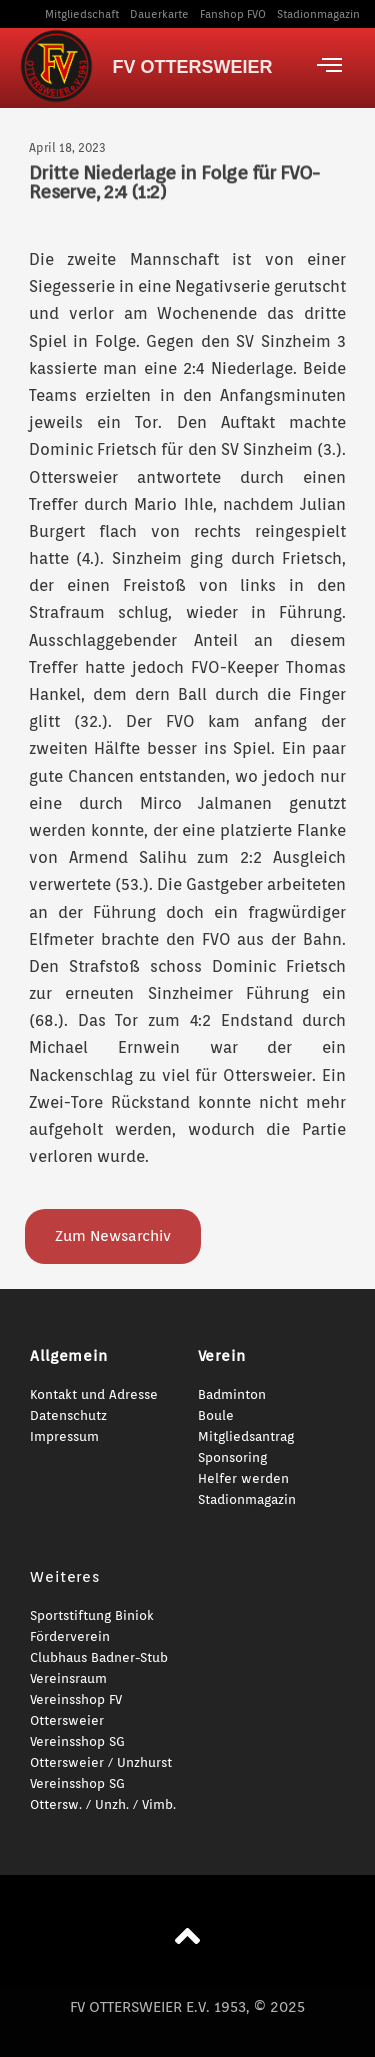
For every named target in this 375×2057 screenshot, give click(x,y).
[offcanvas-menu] (329, 65)
